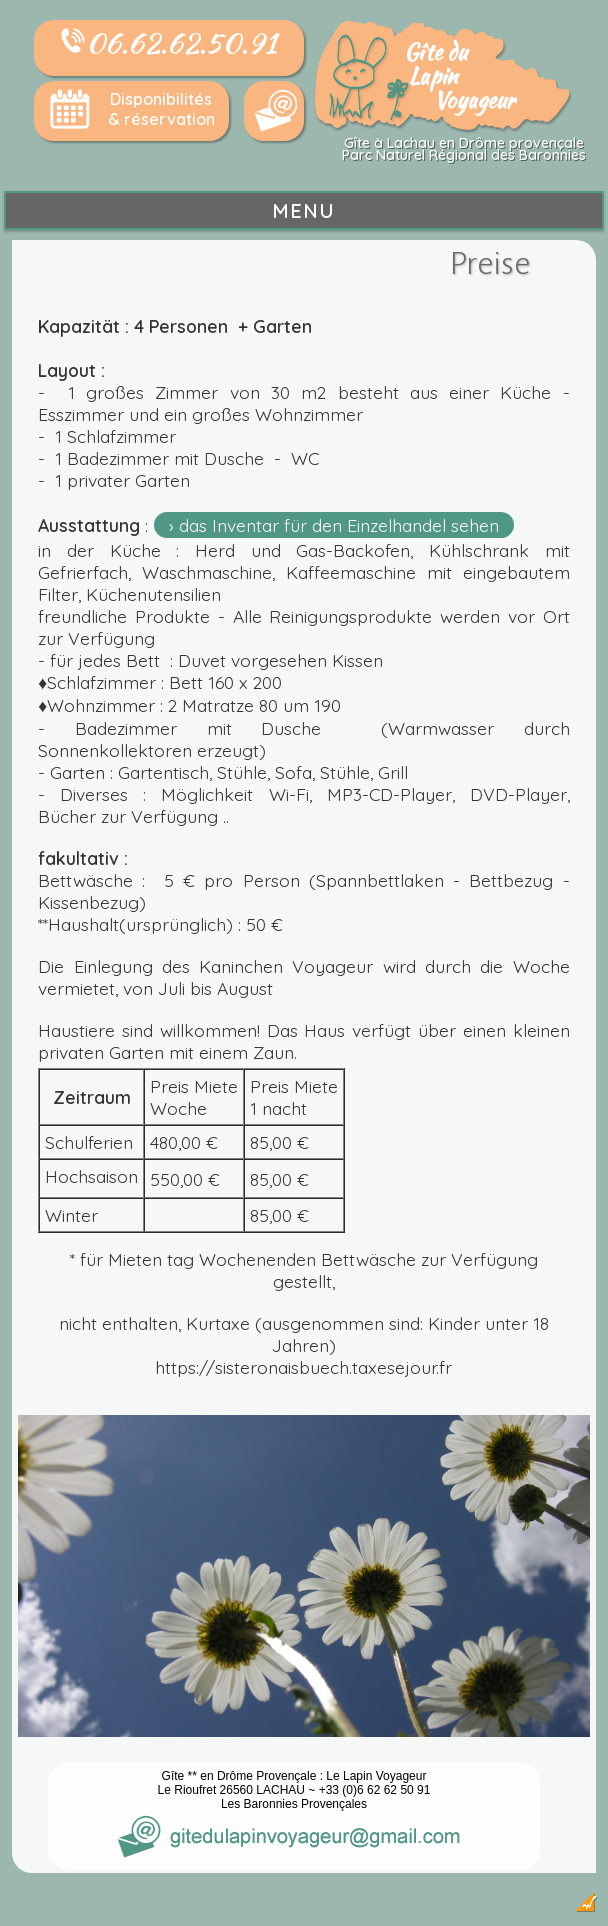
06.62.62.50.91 (169, 43)
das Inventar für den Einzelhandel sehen (339, 525)
